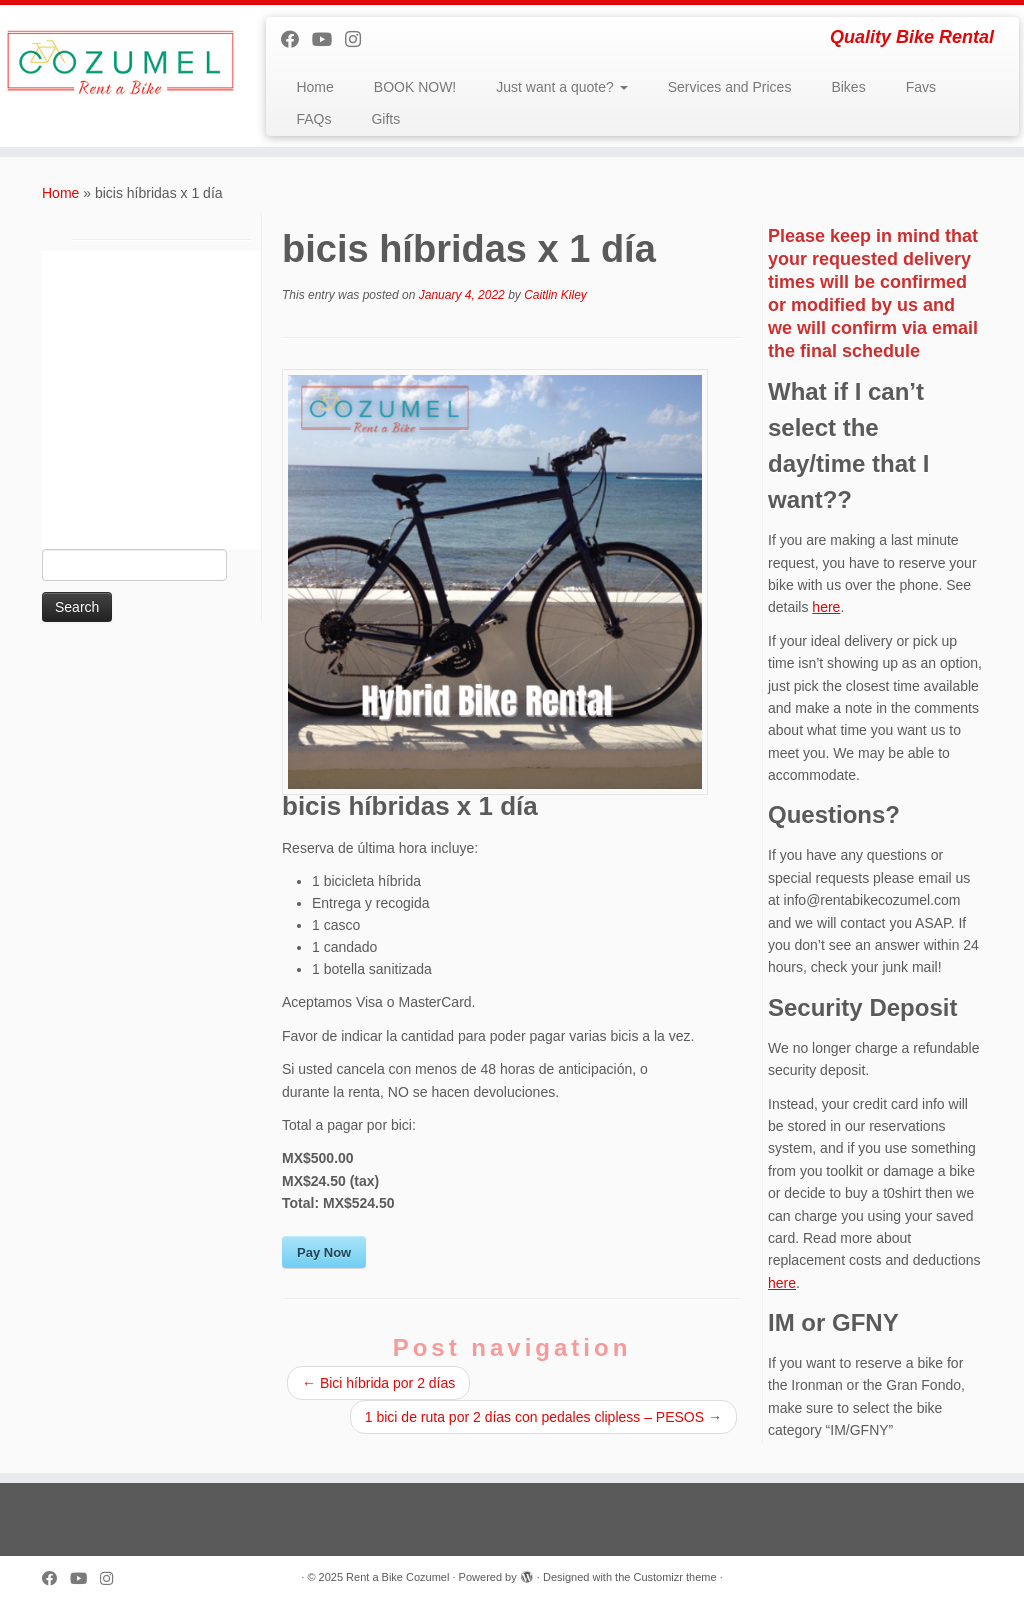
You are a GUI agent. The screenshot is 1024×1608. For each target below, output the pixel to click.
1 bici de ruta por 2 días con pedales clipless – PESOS (543, 1417)
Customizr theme (674, 1577)
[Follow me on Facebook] (296, 40)
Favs (921, 87)
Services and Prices (730, 87)
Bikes (848, 87)
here (826, 607)
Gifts (385, 119)
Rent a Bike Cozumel (397, 1577)
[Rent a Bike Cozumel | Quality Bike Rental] (120, 63)
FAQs (313, 119)
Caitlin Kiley (555, 295)
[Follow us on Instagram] (359, 40)
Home (314, 87)
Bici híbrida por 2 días (378, 1383)
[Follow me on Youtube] (328, 40)
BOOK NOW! (415, 87)
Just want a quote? (561, 87)
